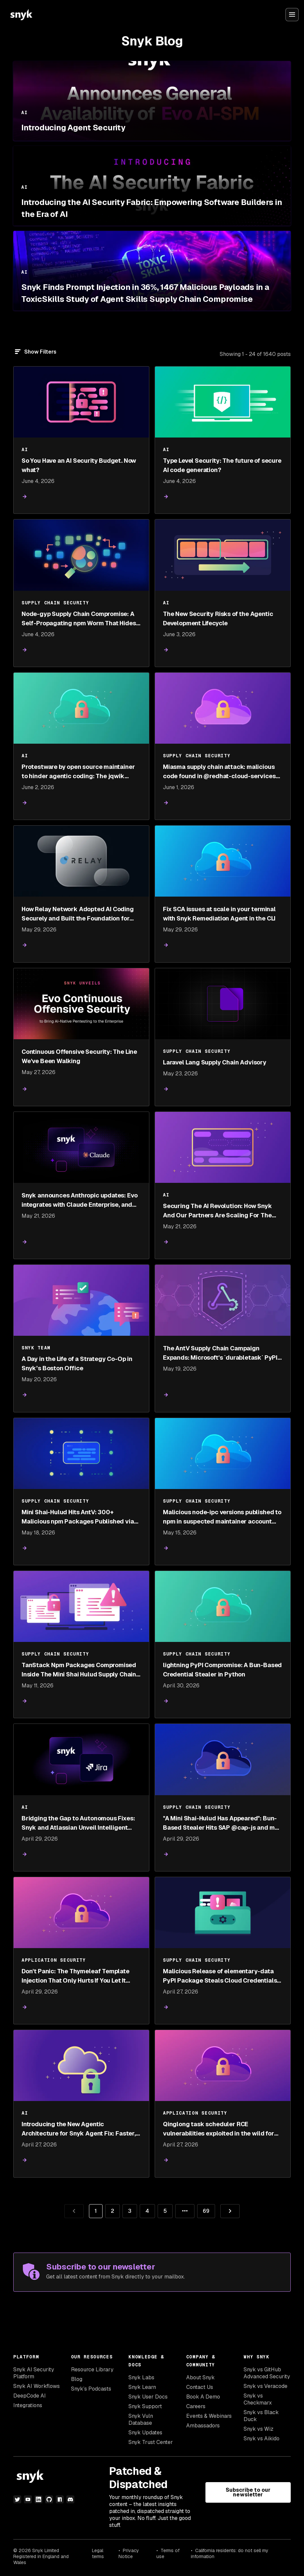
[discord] (70, 2499)
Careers (195, 2406)
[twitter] (17, 2499)
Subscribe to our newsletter (248, 2492)
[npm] (60, 2499)
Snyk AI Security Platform (33, 2373)
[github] (49, 2499)
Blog (76, 2379)
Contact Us (199, 2387)
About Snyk (200, 2377)
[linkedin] (38, 2499)
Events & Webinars (209, 2415)
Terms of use (168, 2553)
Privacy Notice (128, 2553)
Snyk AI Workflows (36, 2386)
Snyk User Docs (148, 2396)
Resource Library (92, 2369)
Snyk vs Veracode (265, 2386)
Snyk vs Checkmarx (258, 2399)
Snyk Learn (142, 2387)
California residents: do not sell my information (229, 2553)
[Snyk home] (21, 14)
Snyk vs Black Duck (261, 2416)
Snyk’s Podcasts (91, 2388)
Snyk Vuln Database (140, 2419)
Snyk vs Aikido (261, 2438)
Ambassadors (203, 2425)
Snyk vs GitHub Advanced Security (267, 2373)
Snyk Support (145, 2406)
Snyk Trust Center (150, 2442)
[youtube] (28, 2499)
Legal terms (98, 2553)
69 (203, 2209)
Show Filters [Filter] (40, 351)
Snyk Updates (145, 2432)
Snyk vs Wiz (258, 2428)
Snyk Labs (141, 2377)
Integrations (27, 2405)
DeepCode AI (29, 2395)
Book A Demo (203, 2396)
